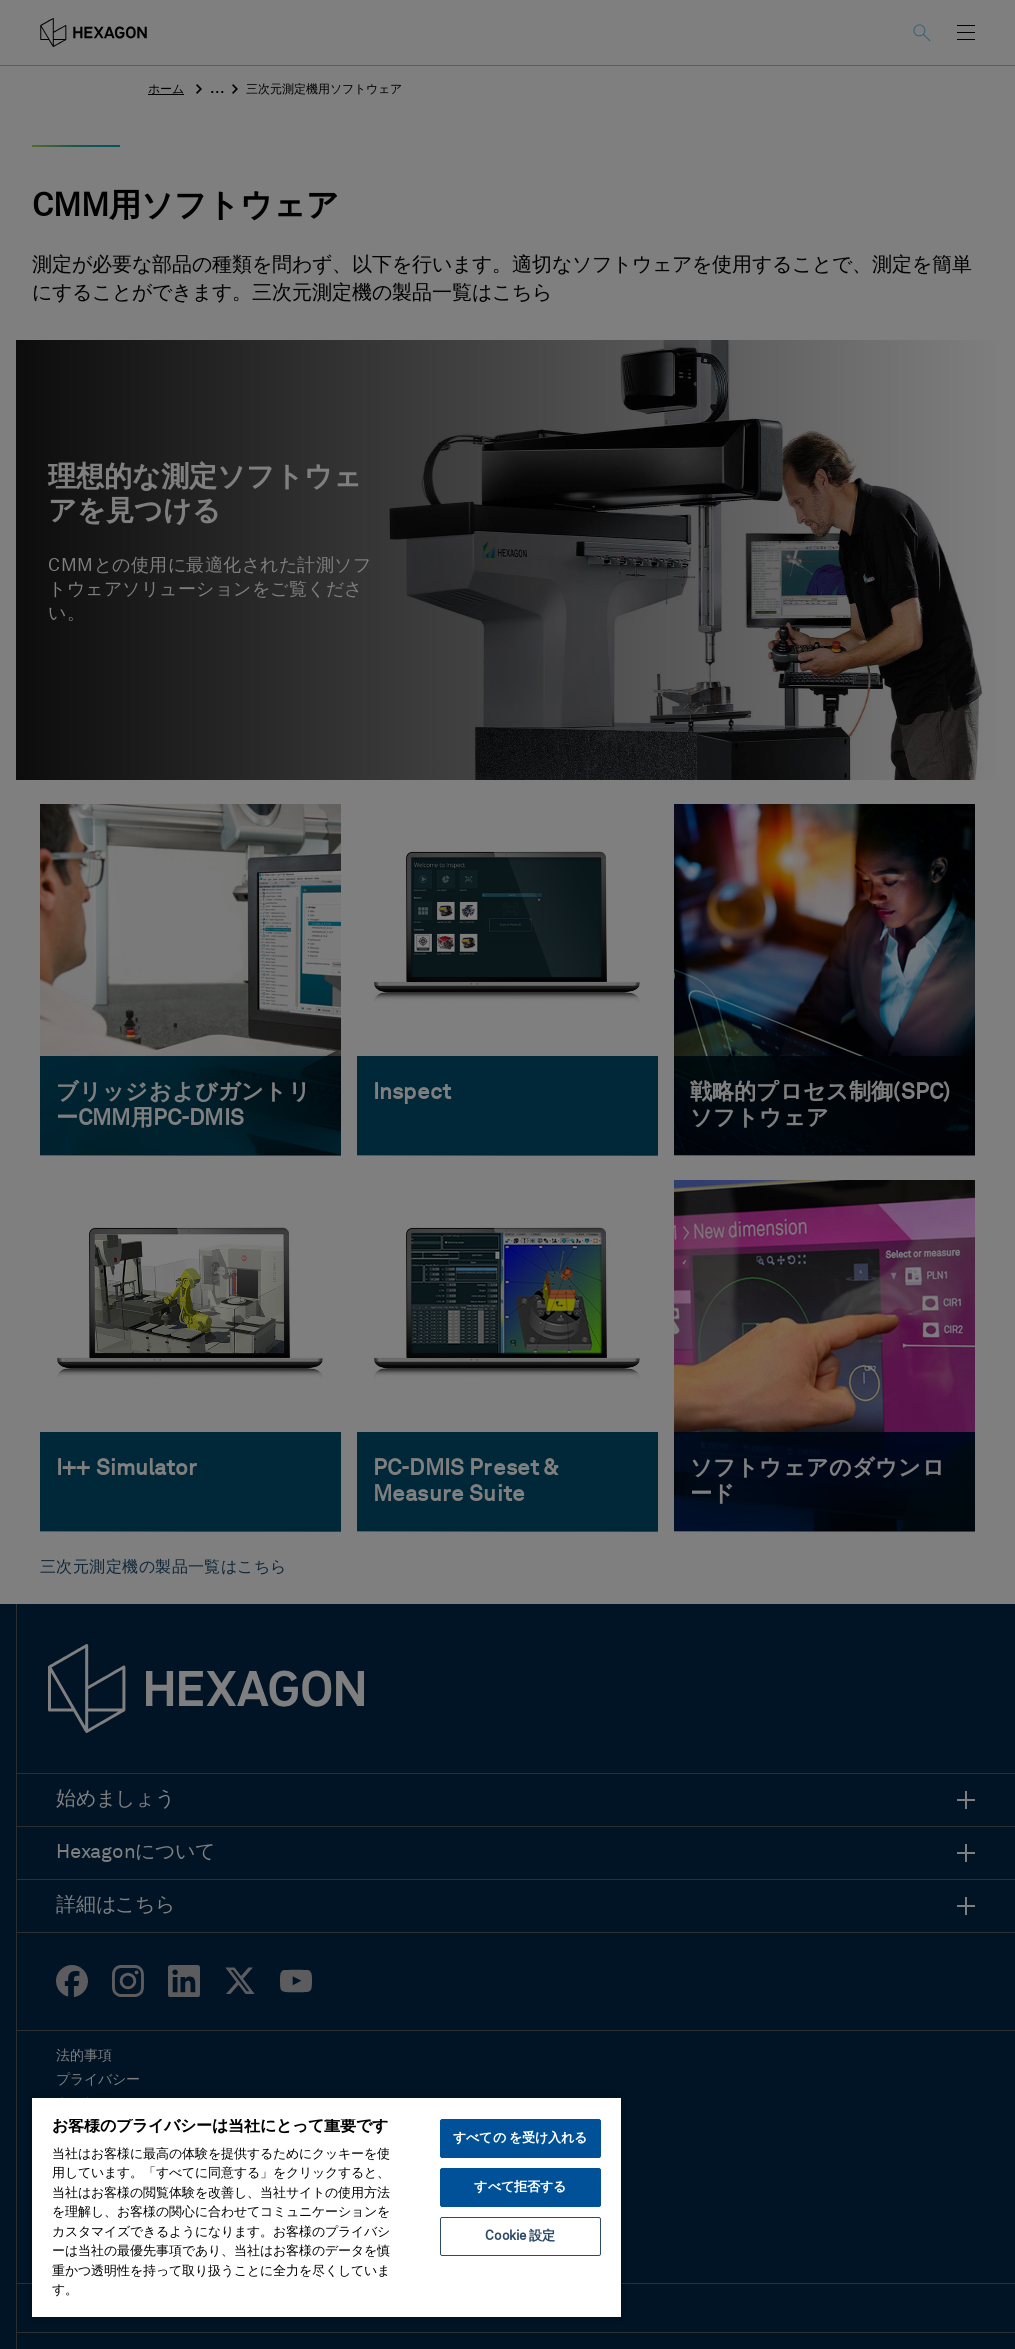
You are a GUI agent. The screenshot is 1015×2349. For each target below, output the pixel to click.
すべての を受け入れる (520, 2138)
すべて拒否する (520, 2187)
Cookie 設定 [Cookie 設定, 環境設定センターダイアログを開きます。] (520, 2236)
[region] (326, 2206)
